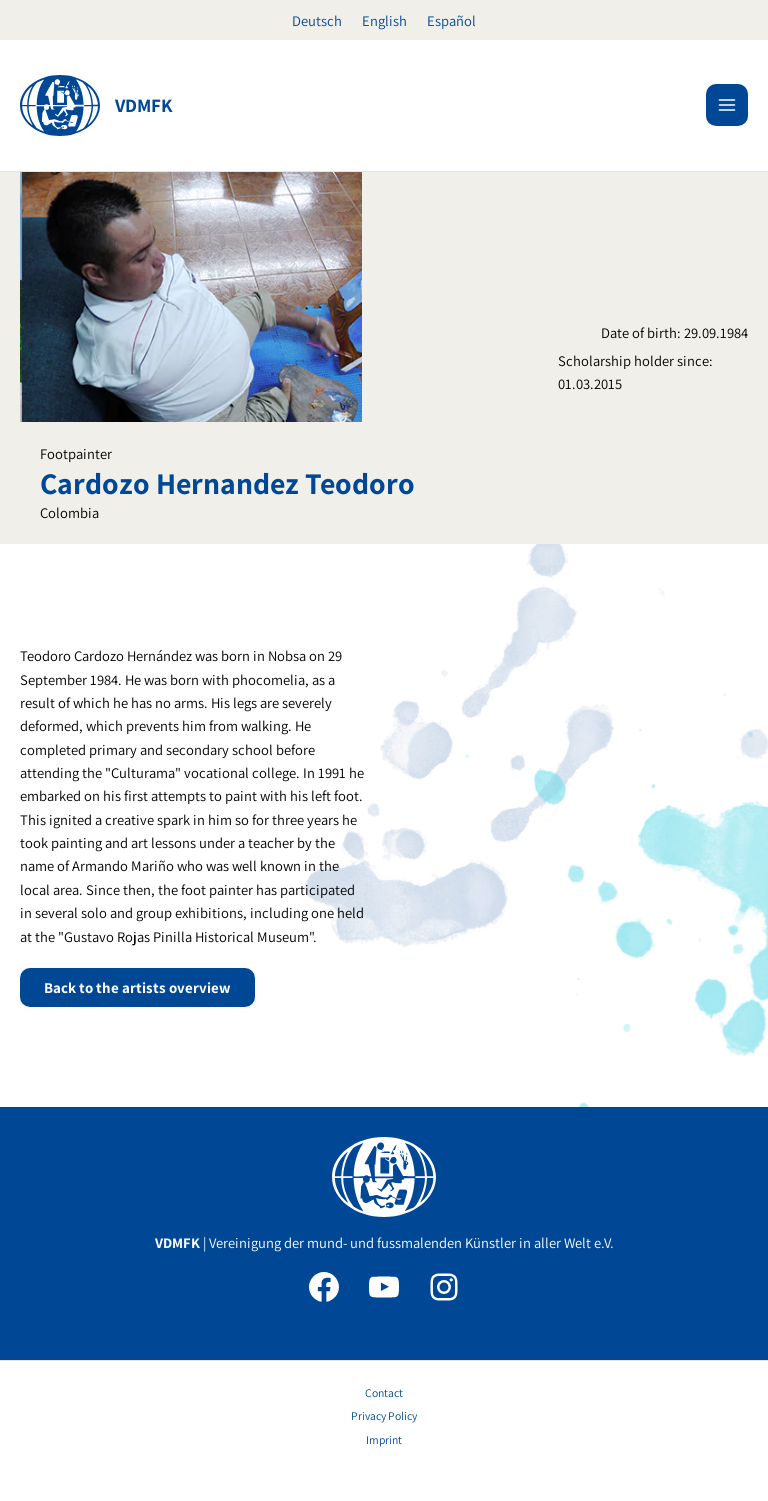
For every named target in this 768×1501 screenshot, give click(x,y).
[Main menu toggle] (727, 105)
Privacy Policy (384, 1415)
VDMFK (144, 105)
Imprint (384, 1439)
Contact (384, 1392)
